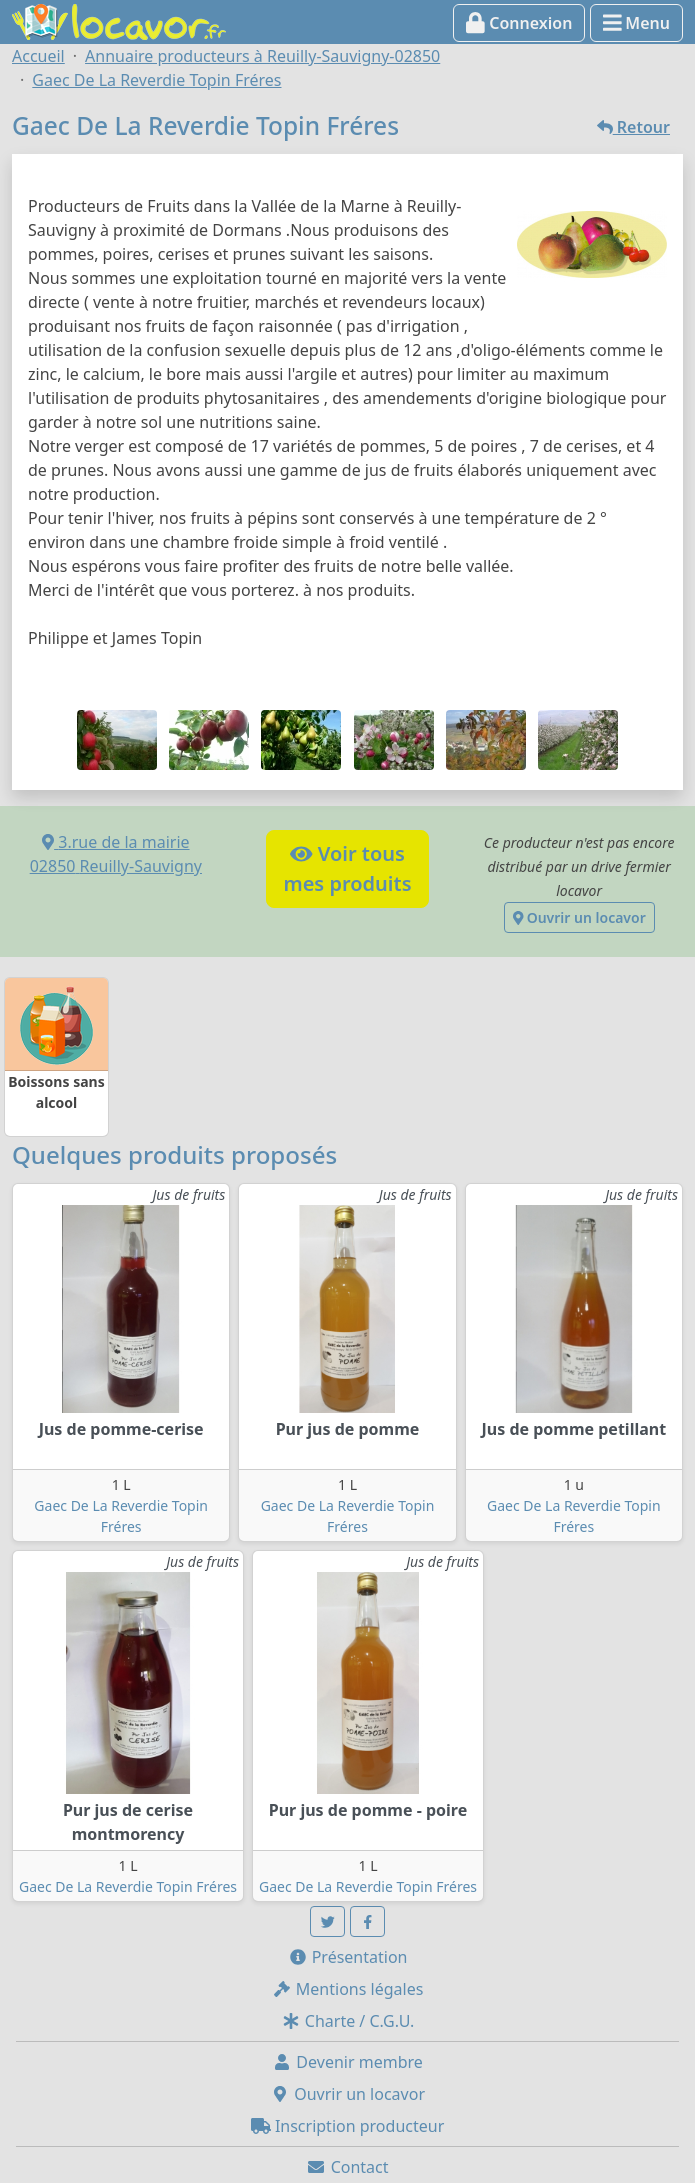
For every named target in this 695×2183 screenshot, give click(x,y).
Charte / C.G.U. (348, 2021)
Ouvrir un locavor (579, 917)
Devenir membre (347, 2062)
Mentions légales (348, 1989)
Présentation (348, 1957)
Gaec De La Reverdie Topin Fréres (128, 1886)
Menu (636, 23)
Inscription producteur (348, 2126)
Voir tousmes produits (347, 868)
